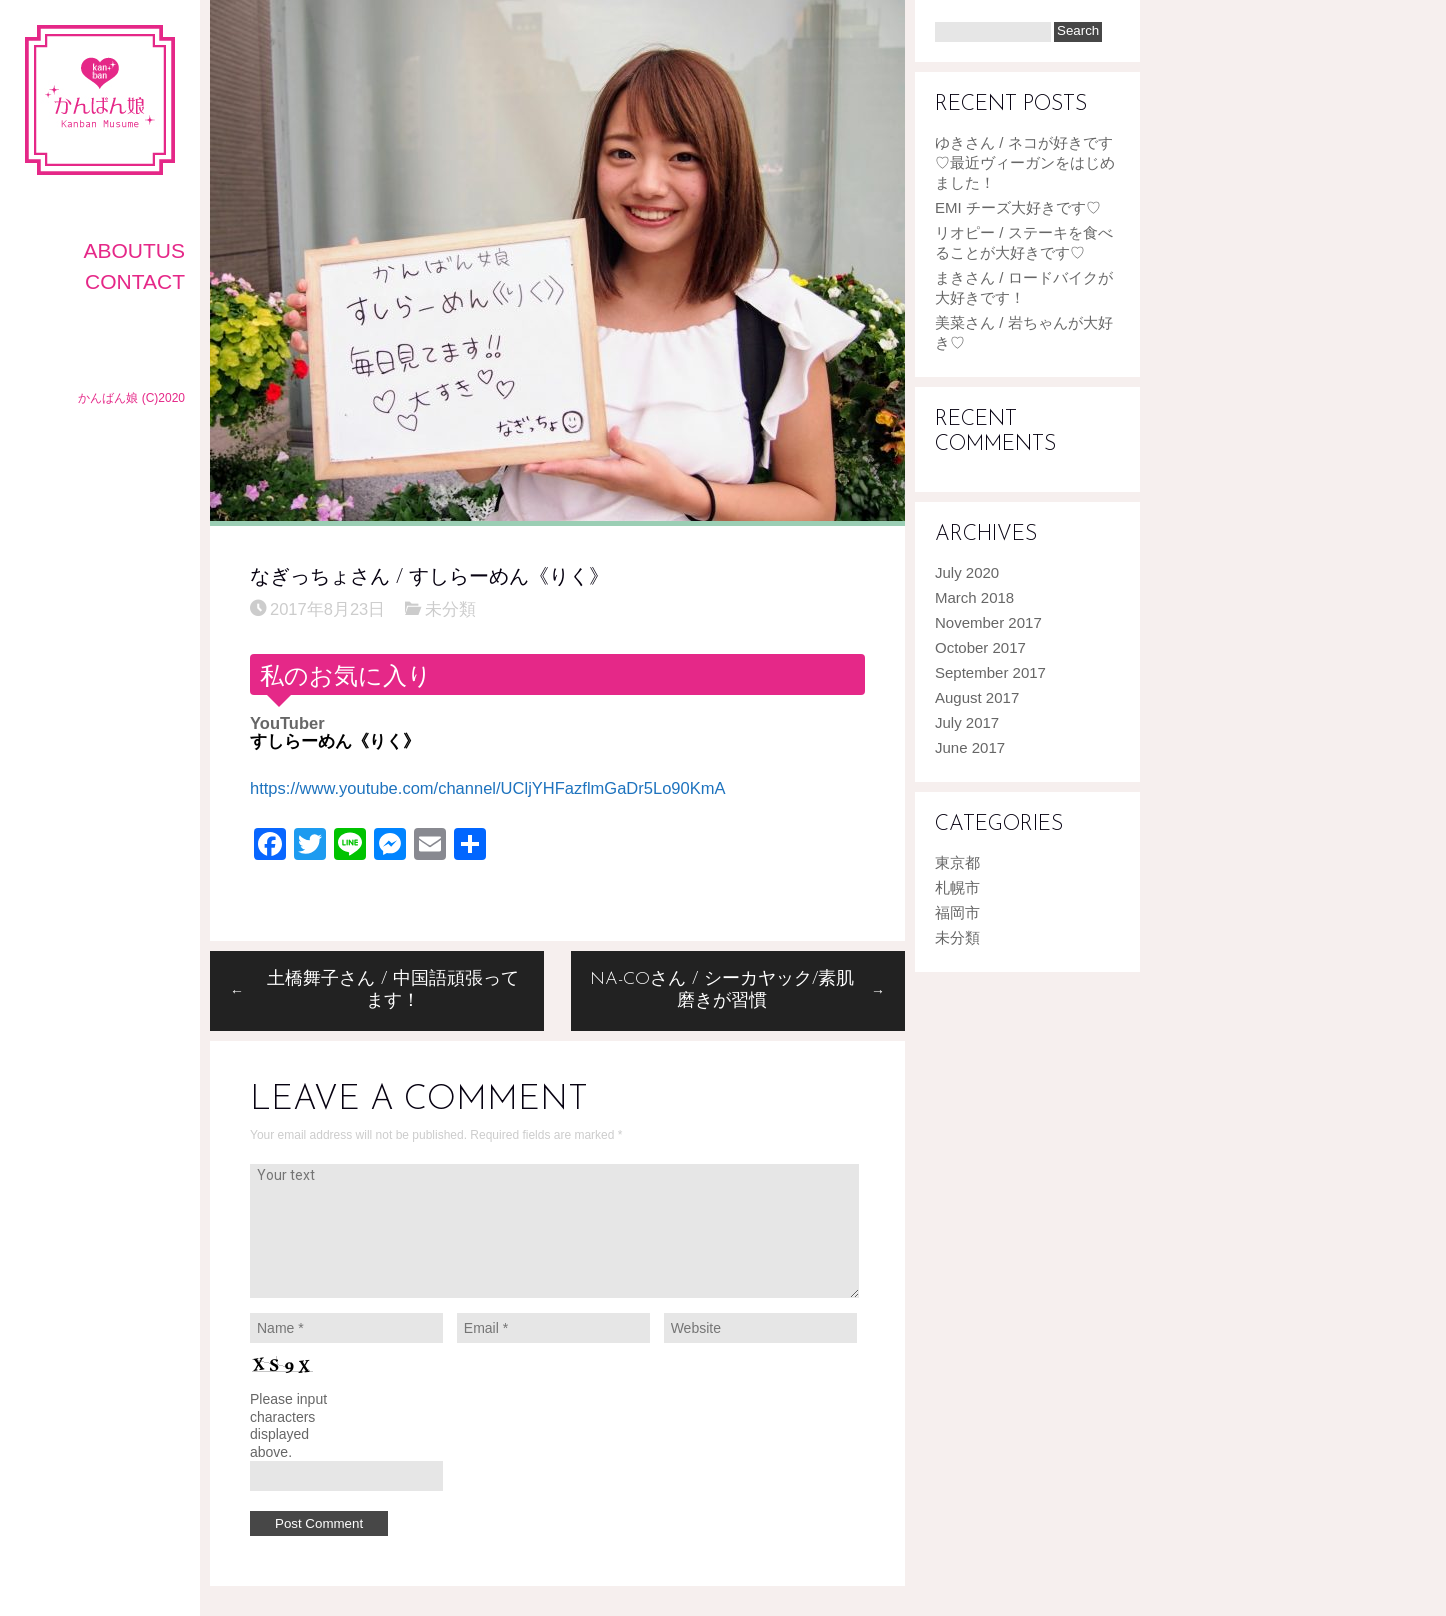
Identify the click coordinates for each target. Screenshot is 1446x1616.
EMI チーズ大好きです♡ (1018, 207)
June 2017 (970, 747)
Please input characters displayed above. (288, 1425)
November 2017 (988, 622)
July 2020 (967, 572)
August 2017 (977, 697)
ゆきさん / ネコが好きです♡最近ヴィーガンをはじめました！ (1025, 162)
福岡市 (957, 912)
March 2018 (974, 597)
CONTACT (135, 281)
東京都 (957, 862)
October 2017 (980, 647)
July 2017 (967, 722)
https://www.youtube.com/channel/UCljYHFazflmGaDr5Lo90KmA (487, 788)
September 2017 (990, 672)
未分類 (450, 609)
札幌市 (957, 887)
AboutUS (134, 250)
